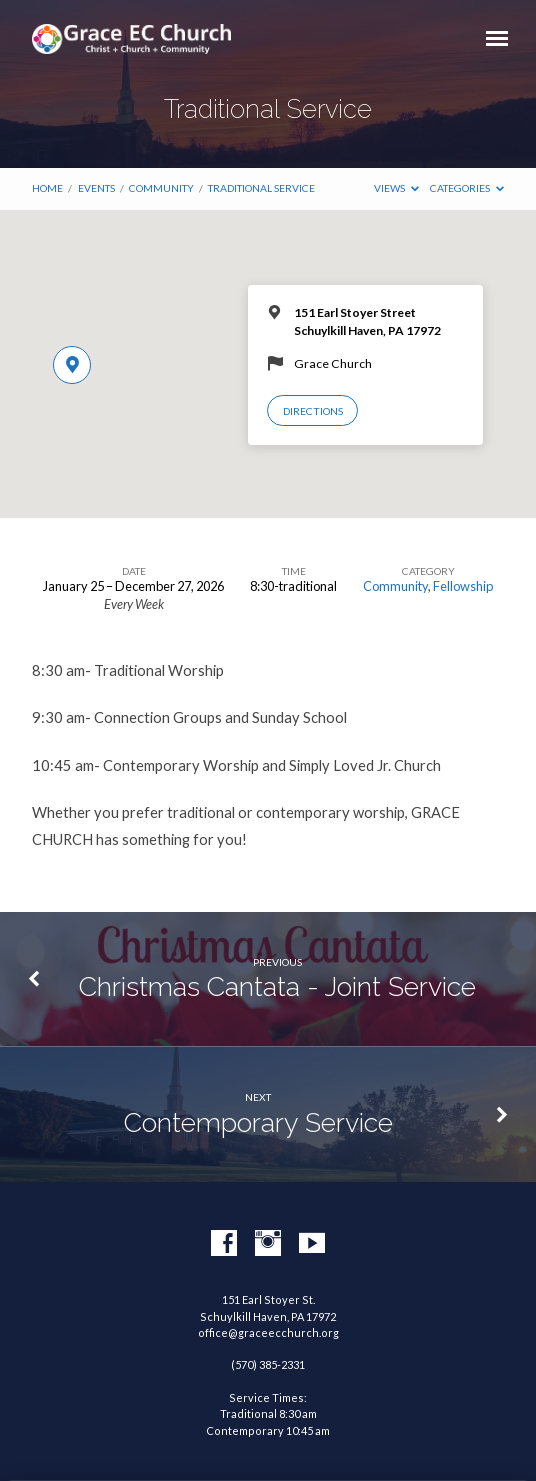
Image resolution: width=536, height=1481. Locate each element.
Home (47, 188)
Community (161, 188)
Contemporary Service (258, 1122)
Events (96, 188)
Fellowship (463, 586)
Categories (467, 188)
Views (396, 188)
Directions (313, 411)
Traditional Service (261, 188)
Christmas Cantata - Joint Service (277, 986)
